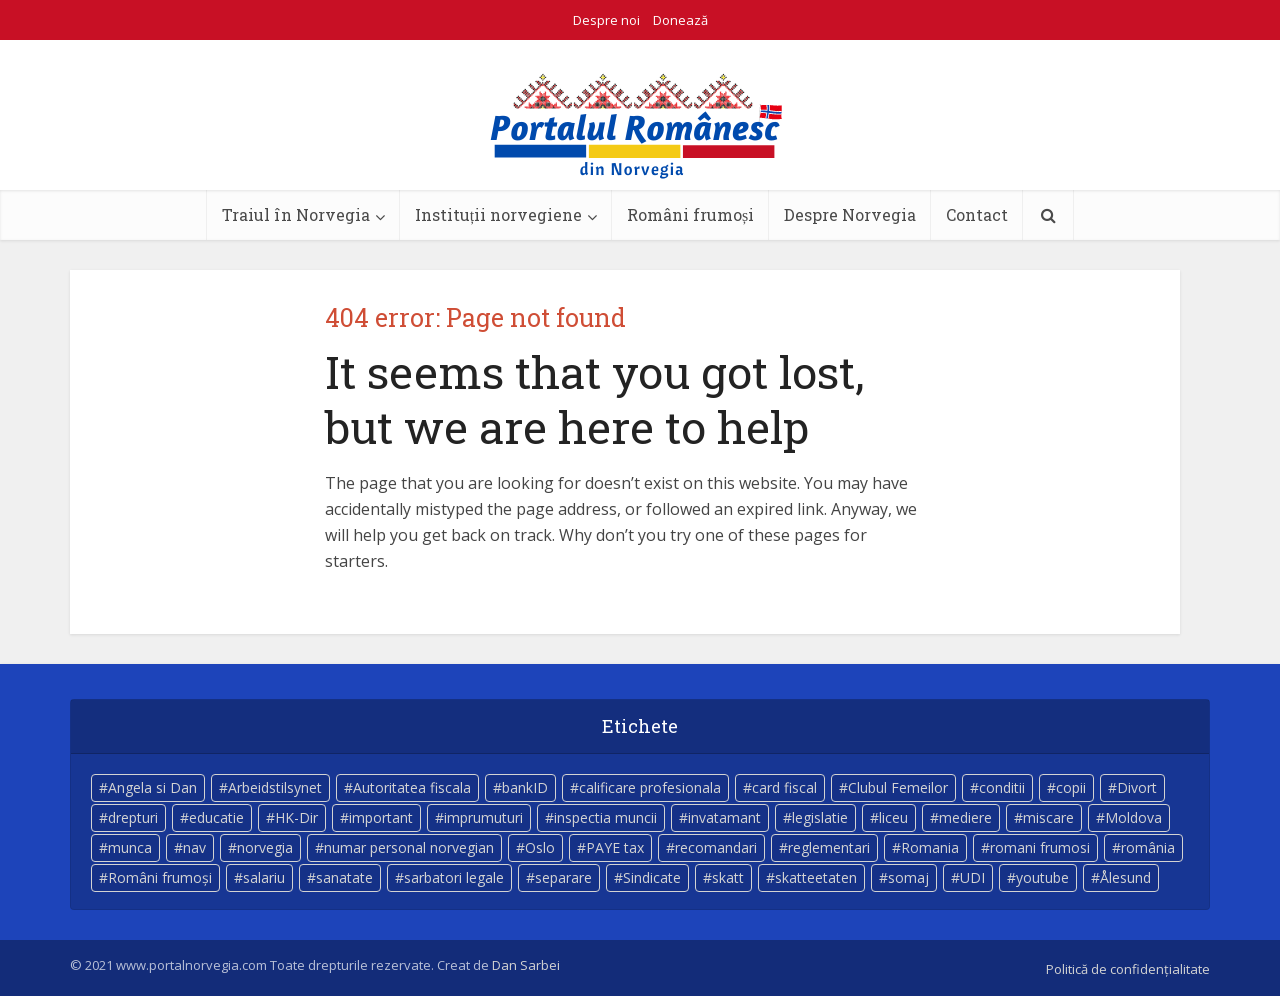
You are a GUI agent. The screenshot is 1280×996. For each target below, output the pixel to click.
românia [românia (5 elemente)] (1148, 847)
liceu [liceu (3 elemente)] (893, 817)
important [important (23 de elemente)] (381, 817)
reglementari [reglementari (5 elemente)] (829, 847)
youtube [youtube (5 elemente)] (1042, 877)
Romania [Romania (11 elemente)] (930, 847)
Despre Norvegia (850, 214)
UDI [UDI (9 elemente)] (972, 877)
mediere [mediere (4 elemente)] (965, 817)
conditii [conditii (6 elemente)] (1002, 787)
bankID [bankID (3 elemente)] (525, 787)
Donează (680, 20)
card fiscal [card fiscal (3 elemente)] (784, 787)
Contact (977, 214)
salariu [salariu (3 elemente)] (264, 877)
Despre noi (606, 20)
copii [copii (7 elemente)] (1071, 787)
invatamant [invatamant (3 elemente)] (724, 817)
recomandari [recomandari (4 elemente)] (716, 847)
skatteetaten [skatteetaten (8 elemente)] (816, 877)
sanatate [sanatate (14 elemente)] (344, 877)
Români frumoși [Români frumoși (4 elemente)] (160, 877)
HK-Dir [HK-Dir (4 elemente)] (296, 817)
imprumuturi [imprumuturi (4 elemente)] (483, 817)
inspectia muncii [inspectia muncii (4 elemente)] (605, 817)
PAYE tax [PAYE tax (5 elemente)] (615, 847)
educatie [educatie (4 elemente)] (216, 817)
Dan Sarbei (526, 965)
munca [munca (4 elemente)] (130, 847)
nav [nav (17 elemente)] (194, 847)
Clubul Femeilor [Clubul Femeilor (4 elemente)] (898, 787)
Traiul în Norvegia (296, 214)
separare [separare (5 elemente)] (563, 877)
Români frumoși (690, 214)
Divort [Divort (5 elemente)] (1137, 787)
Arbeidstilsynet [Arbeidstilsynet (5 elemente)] (275, 787)
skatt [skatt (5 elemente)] (728, 877)
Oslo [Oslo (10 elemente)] (540, 847)
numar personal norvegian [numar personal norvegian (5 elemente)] (409, 847)
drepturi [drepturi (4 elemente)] (133, 817)
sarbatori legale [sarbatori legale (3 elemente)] (454, 877)
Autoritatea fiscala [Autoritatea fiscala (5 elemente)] (412, 787)
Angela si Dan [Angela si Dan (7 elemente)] (152, 787)
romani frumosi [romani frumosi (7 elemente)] (1040, 847)
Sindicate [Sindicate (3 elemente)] (652, 877)
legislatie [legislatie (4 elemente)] (820, 817)
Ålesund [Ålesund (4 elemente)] (1125, 877)
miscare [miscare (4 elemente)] (1048, 817)
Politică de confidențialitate (1128, 969)
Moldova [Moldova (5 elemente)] (1133, 817)
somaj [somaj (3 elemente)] (908, 877)
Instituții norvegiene (498, 214)
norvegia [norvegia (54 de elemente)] (265, 847)
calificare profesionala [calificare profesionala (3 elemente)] (650, 787)
